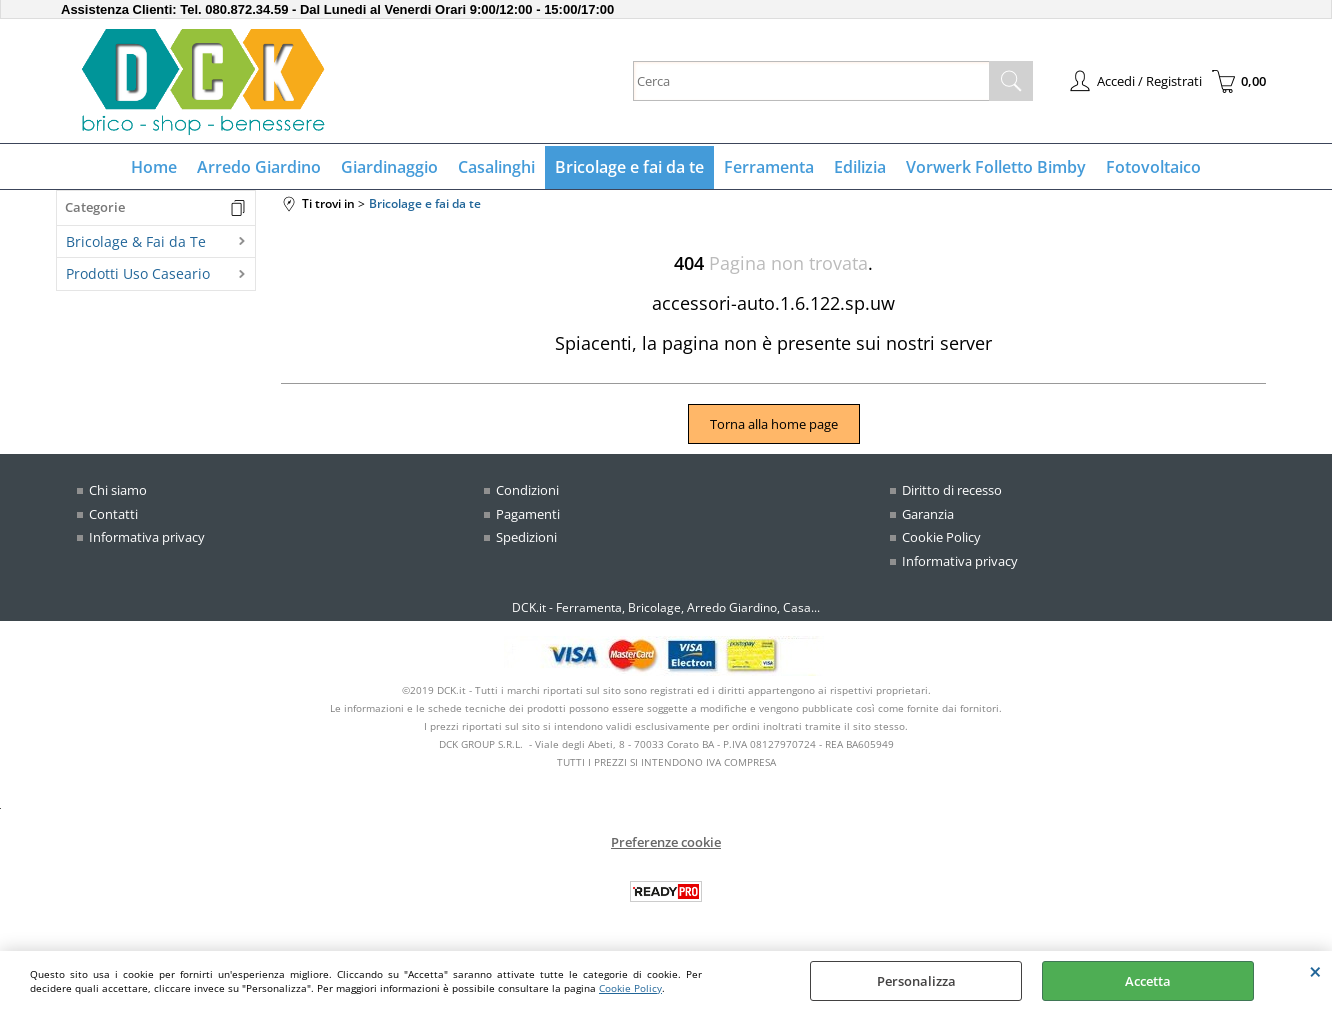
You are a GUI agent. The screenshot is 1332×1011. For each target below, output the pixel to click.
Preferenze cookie (666, 842)
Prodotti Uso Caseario (138, 273)
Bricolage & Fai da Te (136, 241)
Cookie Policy (630, 988)
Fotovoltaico (1153, 167)
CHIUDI (1315, 971)
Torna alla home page (774, 424)
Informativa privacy (147, 537)
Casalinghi (496, 167)
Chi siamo (118, 490)
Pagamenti (528, 514)
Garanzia (928, 514)
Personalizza (916, 981)
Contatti (113, 514)
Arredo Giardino (259, 167)
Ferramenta (769, 167)
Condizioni (527, 490)
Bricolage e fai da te (629, 167)
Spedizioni (526, 537)
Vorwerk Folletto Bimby (996, 167)
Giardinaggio (389, 167)
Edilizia (860, 167)
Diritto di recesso (952, 490)
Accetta (1148, 981)
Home (154, 167)
